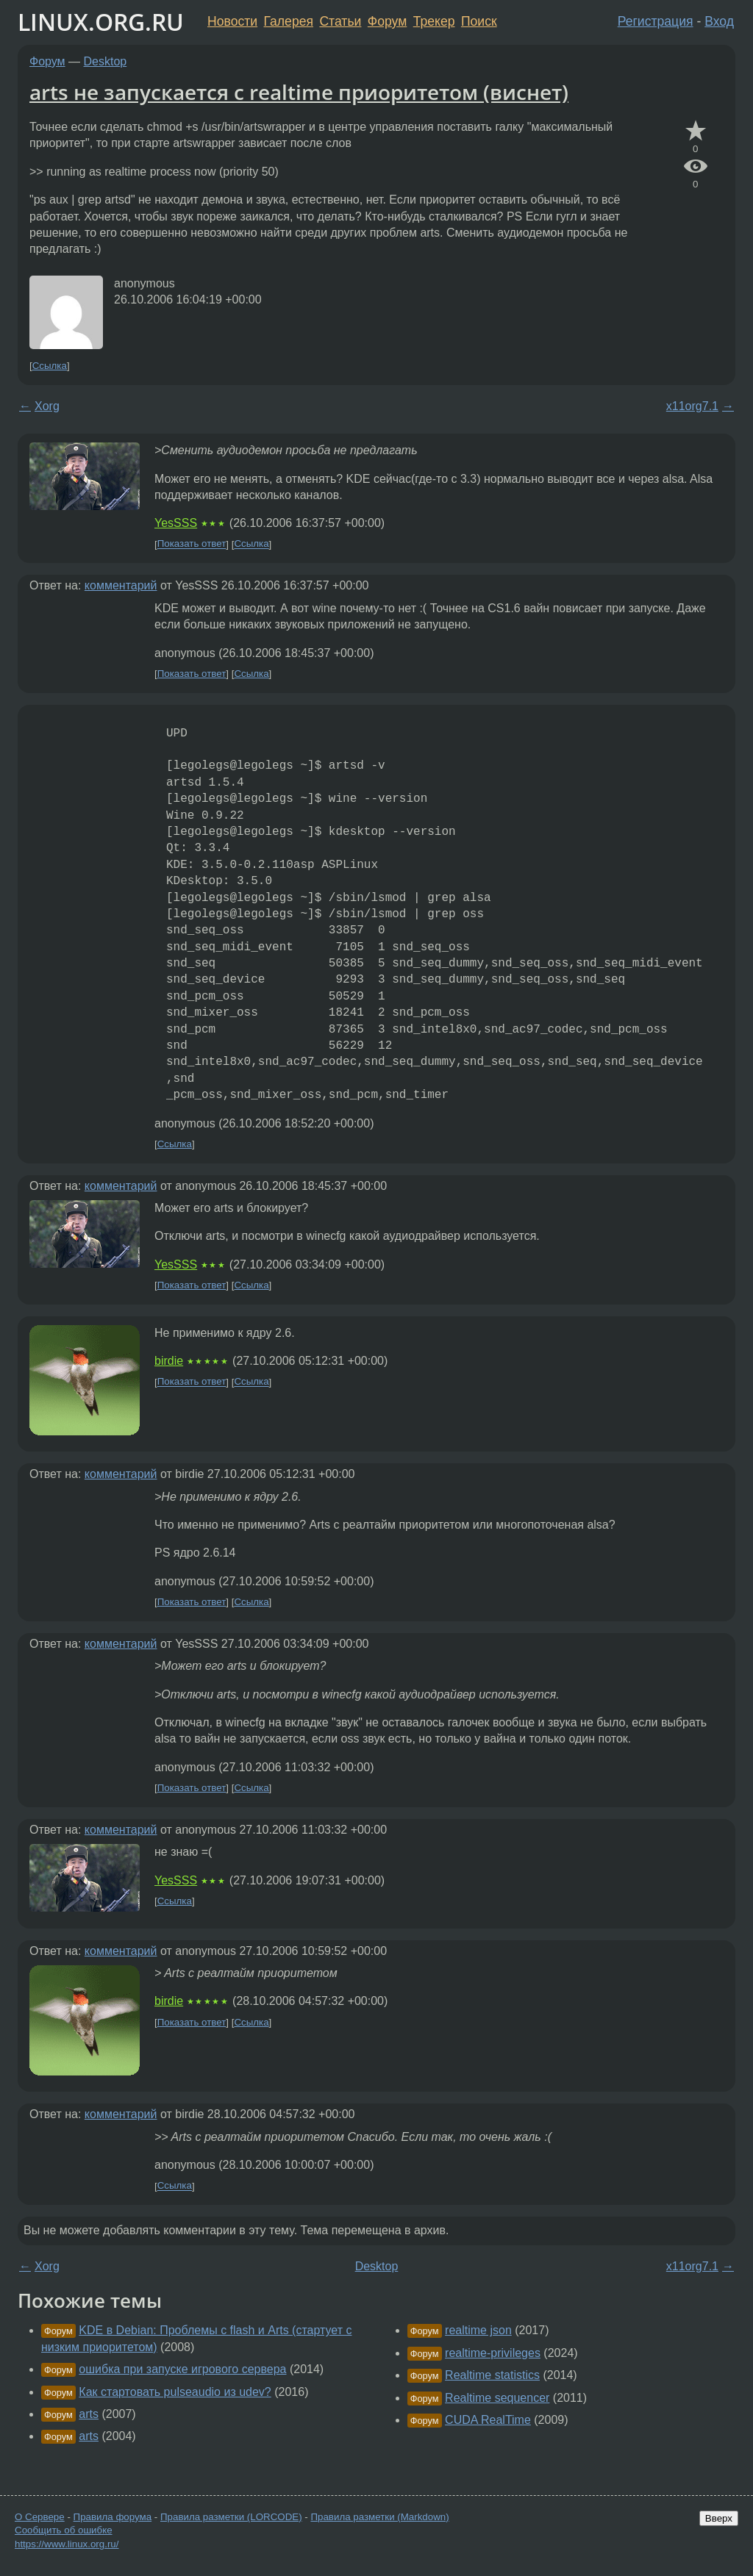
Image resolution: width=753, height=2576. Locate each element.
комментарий (121, 585)
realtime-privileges (492, 2353)
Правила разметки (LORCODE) (231, 2516)
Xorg (47, 406)
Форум (387, 21)
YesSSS (175, 523)
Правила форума (113, 2516)
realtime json (478, 2330)
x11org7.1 (692, 406)
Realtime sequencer (497, 2398)
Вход (719, 21)
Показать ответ (191, 544)
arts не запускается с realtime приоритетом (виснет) (298, 92)
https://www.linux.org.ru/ (66, 2544)
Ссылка (49, 365)
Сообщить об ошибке (64, 2530)
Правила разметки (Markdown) (379, 2516)
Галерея (288, 21)
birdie (168, 1361)
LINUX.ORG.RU (101, 21)
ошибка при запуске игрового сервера (182, 2369)
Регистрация (655, 21)
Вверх (718, 2518)
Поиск (479, 21)
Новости (232, 21)
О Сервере (40, 2516)
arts (89, 2414)
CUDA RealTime (488, 2420)
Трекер (434, 21)
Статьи (340, 21)
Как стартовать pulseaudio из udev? (175, 2392)
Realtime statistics (492, 2375)
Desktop (105, 61)
